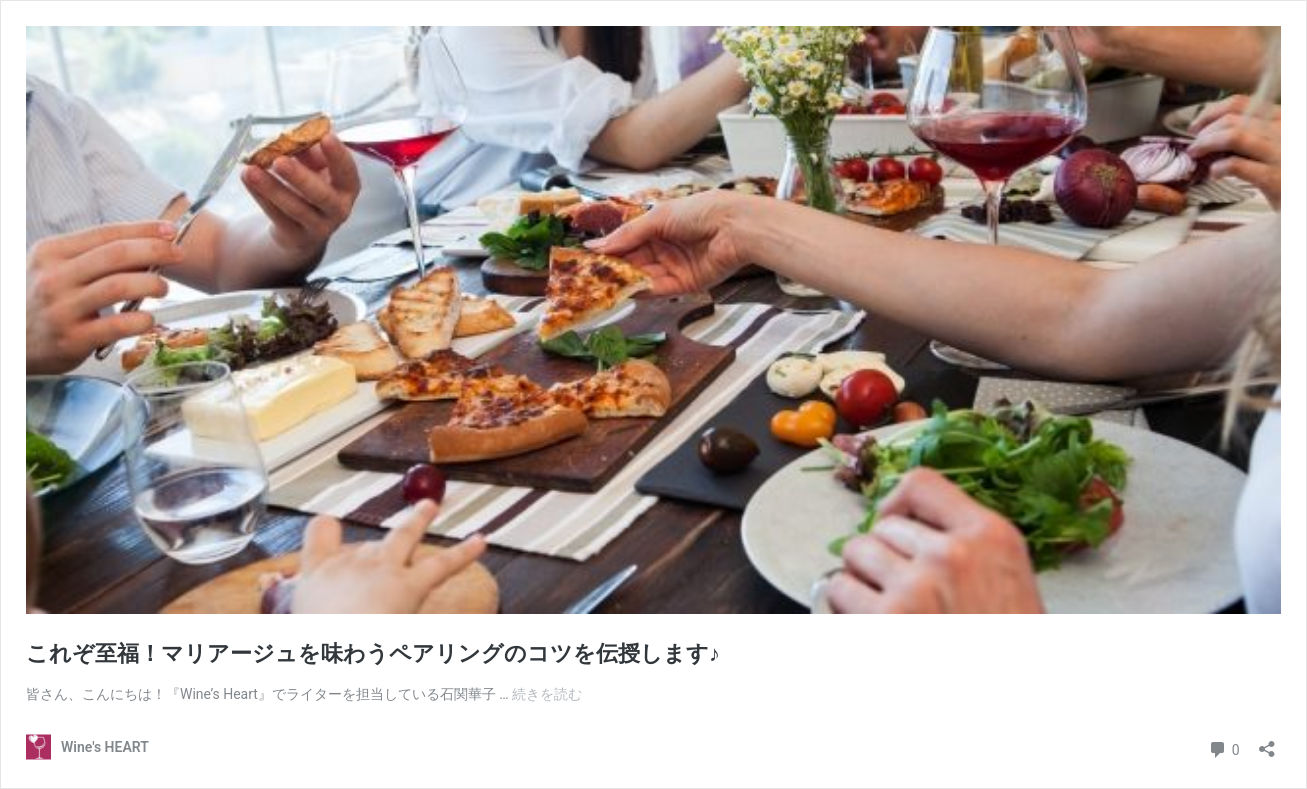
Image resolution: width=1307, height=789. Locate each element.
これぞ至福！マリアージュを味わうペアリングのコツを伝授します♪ (373, 653)
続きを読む (547, 694)
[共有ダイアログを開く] (1267, 742)
